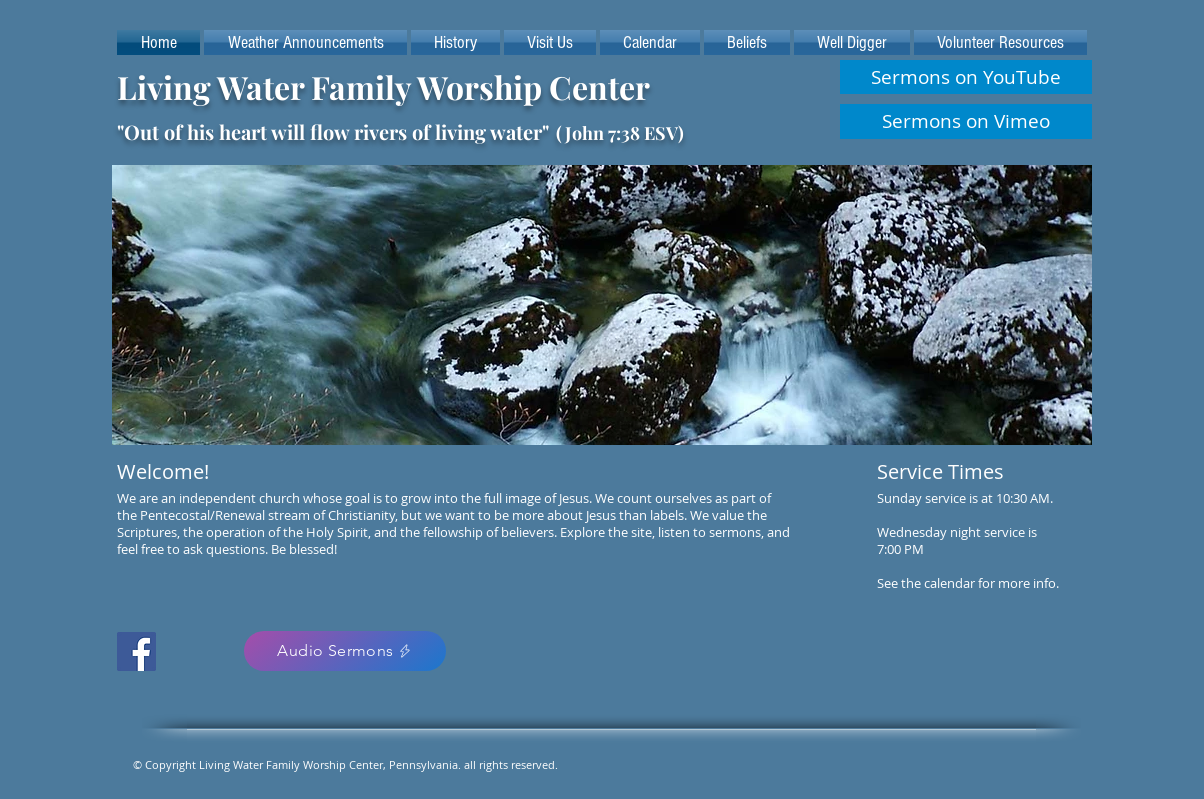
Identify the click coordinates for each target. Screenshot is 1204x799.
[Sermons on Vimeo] (966, 121)
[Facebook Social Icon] (136, 651)
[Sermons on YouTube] (966, 77)
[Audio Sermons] (345, 651)
